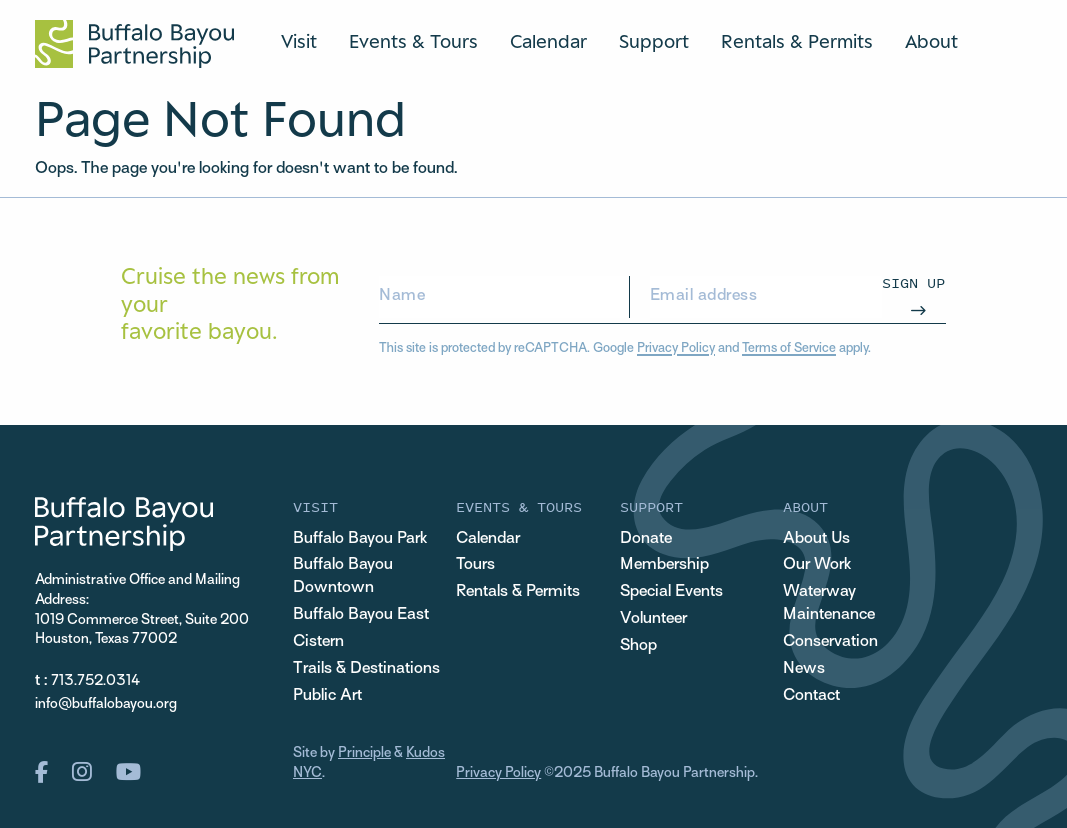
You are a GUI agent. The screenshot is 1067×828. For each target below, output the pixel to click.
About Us (816, 539)
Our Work (817, 565)
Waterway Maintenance (829, 603)
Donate (646, 539)
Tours (475, 565)
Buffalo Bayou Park (360, 539)
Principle (364, 753)
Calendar (548, 41)
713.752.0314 (95, 681)
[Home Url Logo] (134, 44)
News (804, 669)
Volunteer (653, 619)
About (931, 41)
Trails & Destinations (366, 669)
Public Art (327, 696)
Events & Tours (413, 41)
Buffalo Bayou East (361, 615)
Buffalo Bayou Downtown (343, 576)
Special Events (671, 592)
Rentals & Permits (797, 41)
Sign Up (913, 282)
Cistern (318, 642)
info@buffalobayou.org (106, 704)
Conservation (830, 642)
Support (654, 41)
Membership (664, 565)
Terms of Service (789, 349)
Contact (811, 696)
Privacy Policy (676, 349)
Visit (299, 41)
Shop (638, 646)
